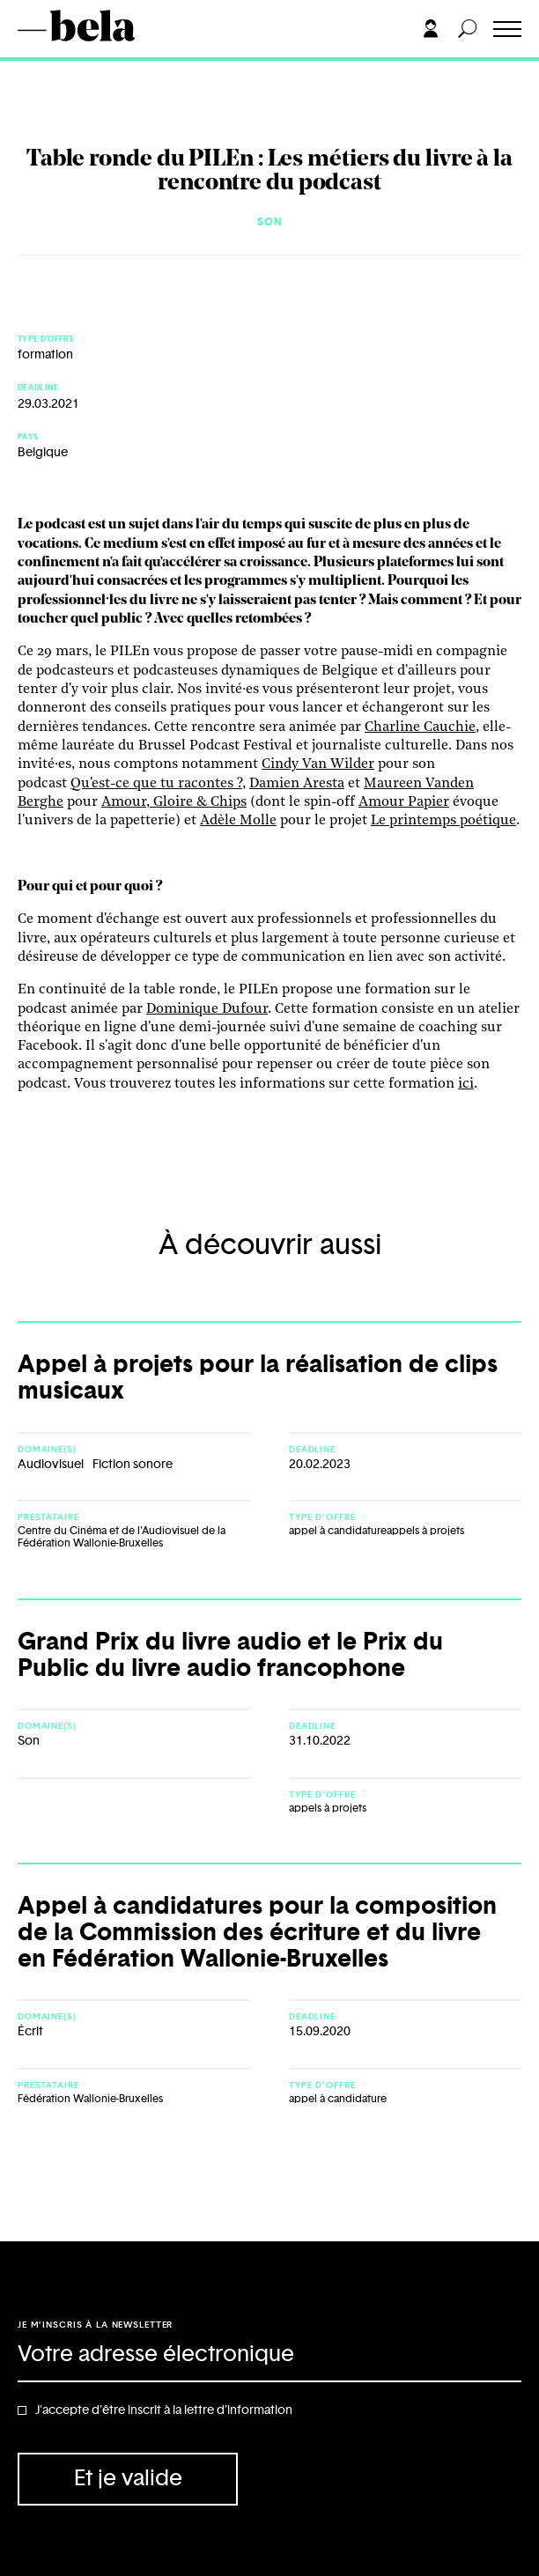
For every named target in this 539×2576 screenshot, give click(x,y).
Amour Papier (403, 802)
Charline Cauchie (420, 727)
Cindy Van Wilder (318, 764)
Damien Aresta (296, 784)
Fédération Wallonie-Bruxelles (90, 2098)
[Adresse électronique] (269, 2355)
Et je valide (128, 2479)
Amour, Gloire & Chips (174, 802)
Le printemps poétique (443, 821)
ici (466, 1084)
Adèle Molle (238, 821)
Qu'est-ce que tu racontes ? (156, 784)
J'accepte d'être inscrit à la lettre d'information (163, 2410)
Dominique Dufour (207, 1009)
